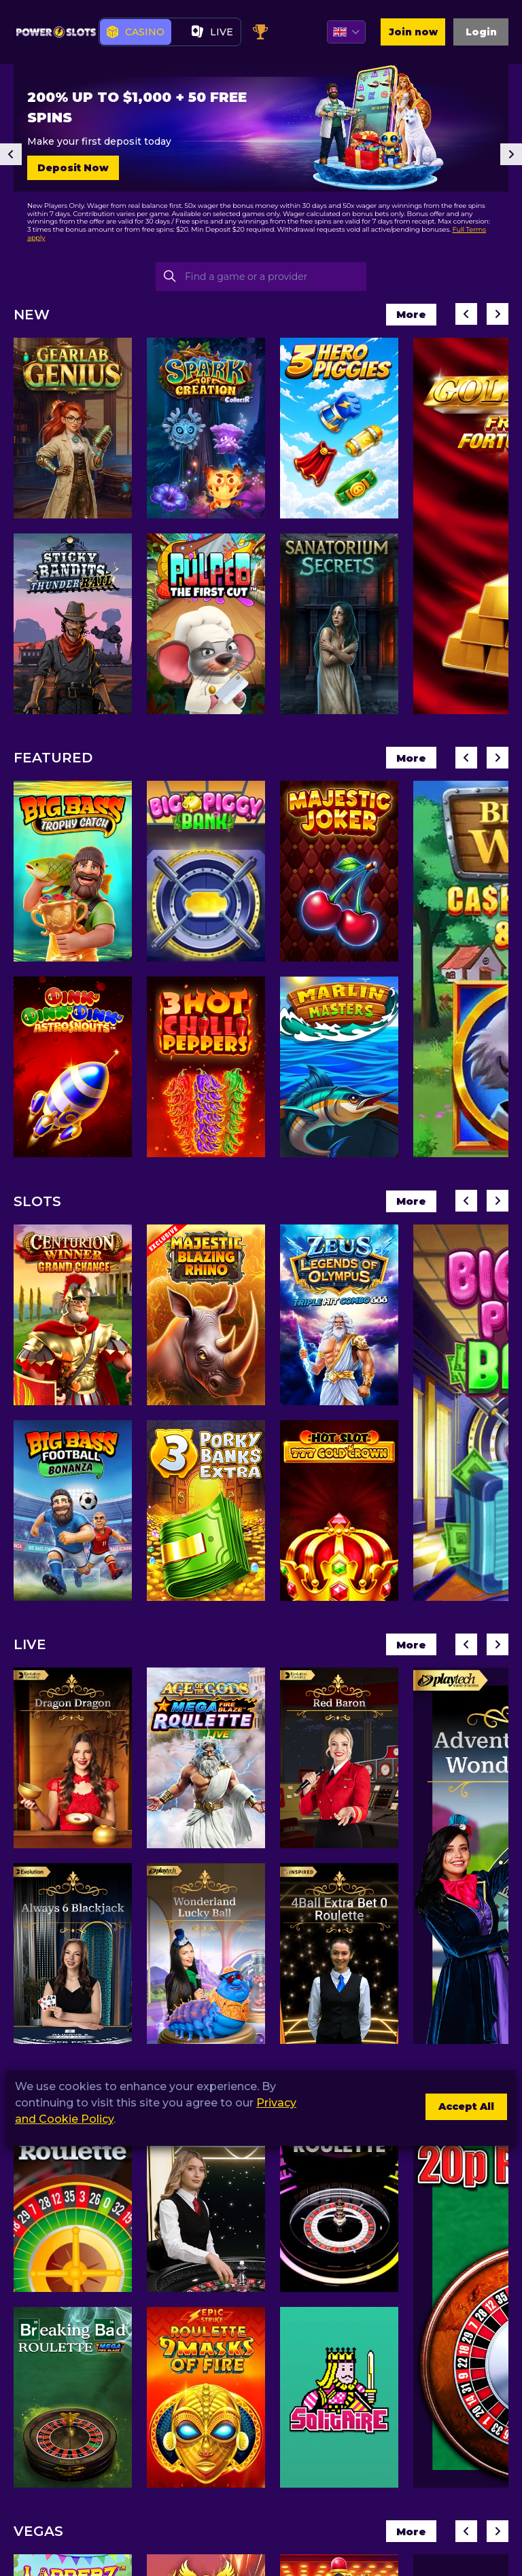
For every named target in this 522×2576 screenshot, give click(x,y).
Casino (135, 33)
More (405, 315)
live (212, 33)
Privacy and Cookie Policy (85, 2119)
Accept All (458, 2108)
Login (478, 33)
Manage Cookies (347, 2108)
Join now (402, 33)
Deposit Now (73, 169)
